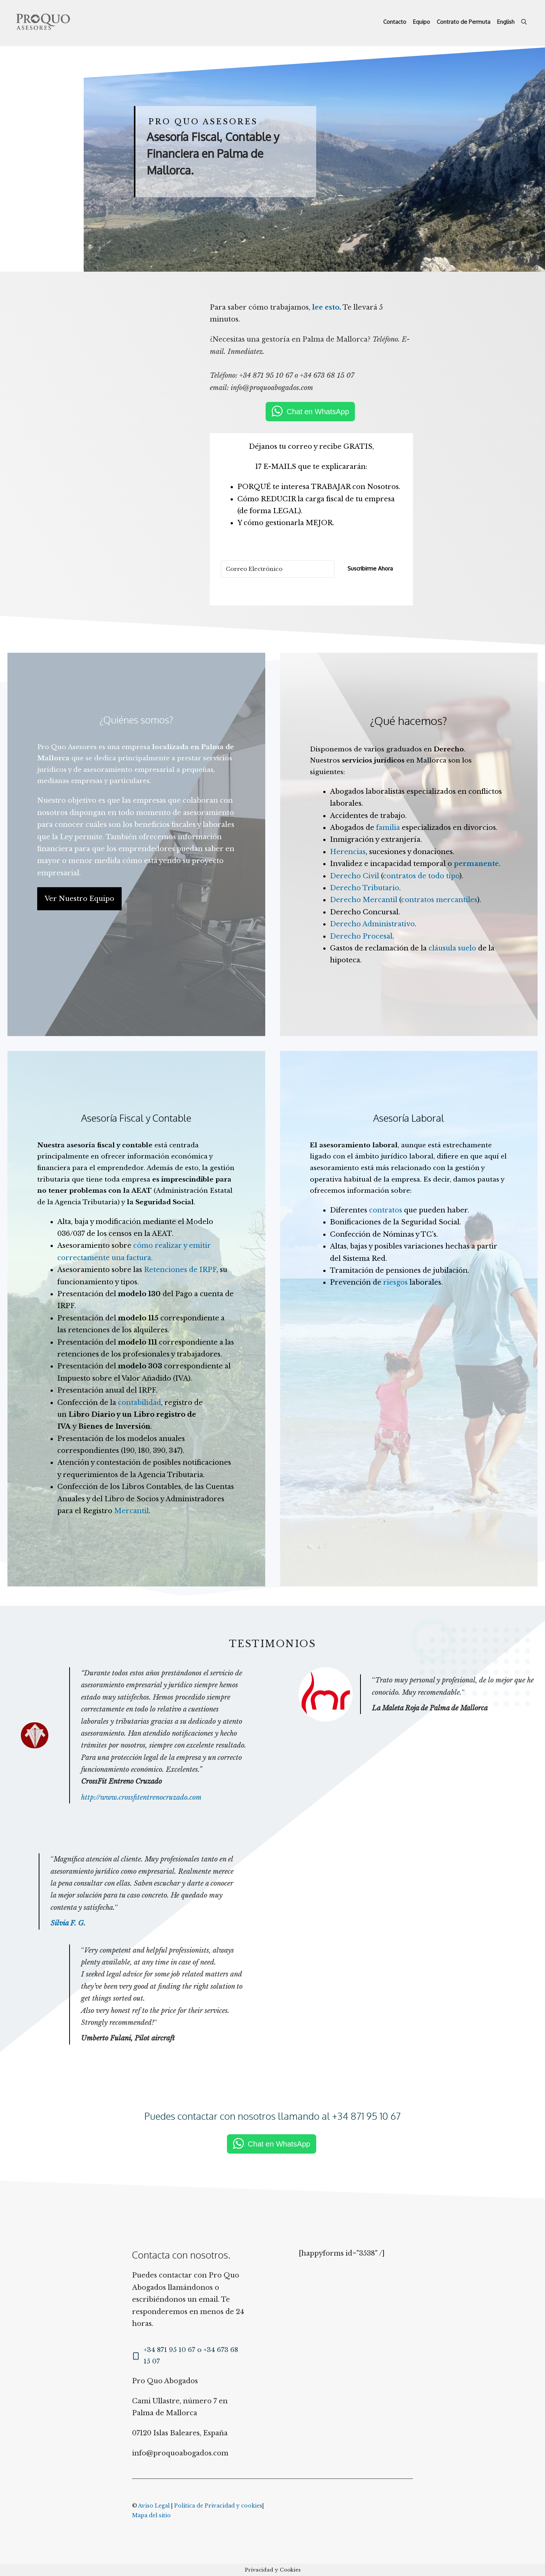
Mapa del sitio (151, 2515)
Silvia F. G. (68, 1923)
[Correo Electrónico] (278, 569)
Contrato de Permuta (463, 21)
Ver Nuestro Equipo (79, 899)
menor (80, 861)
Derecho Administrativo (372, 924)
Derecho (449, 749)
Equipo (421, 21)
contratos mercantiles (439, 900)
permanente (476, 864)
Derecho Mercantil (363, 900)
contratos (385, 1210)
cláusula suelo (452, 948)
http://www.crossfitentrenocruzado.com (141, 1797)
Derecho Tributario (364, 888)
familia (388, 828)
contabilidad (139, 1403)
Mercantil (131, 1511)
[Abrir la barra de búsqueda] (524, 22)
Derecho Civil (354, 876)
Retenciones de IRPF (180, 1270)
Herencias (348, 852)
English (505, 21)
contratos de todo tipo (421, 876)
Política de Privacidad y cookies (218, 2505)
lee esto (325, 307)
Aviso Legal (154, 2505)
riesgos (395, 1282)
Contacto (394, 21)
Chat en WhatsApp (317, 412)
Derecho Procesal (361, 936)
